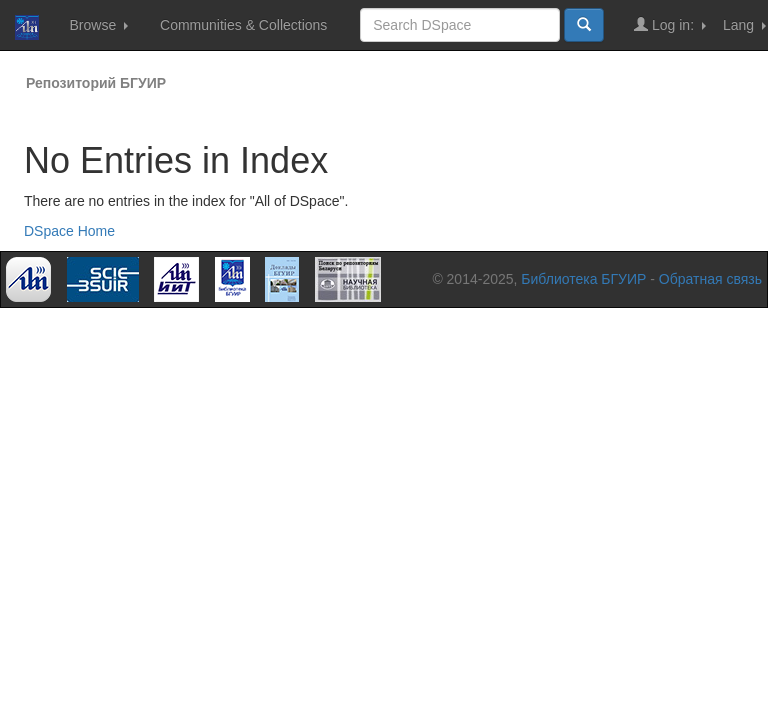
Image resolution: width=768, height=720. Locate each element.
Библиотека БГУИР (583, 279)
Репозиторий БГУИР (96, 83)
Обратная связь (710, 279)
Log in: (670, 24)
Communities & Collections (243, 25)
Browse (98, 25)
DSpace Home (69, 231)
